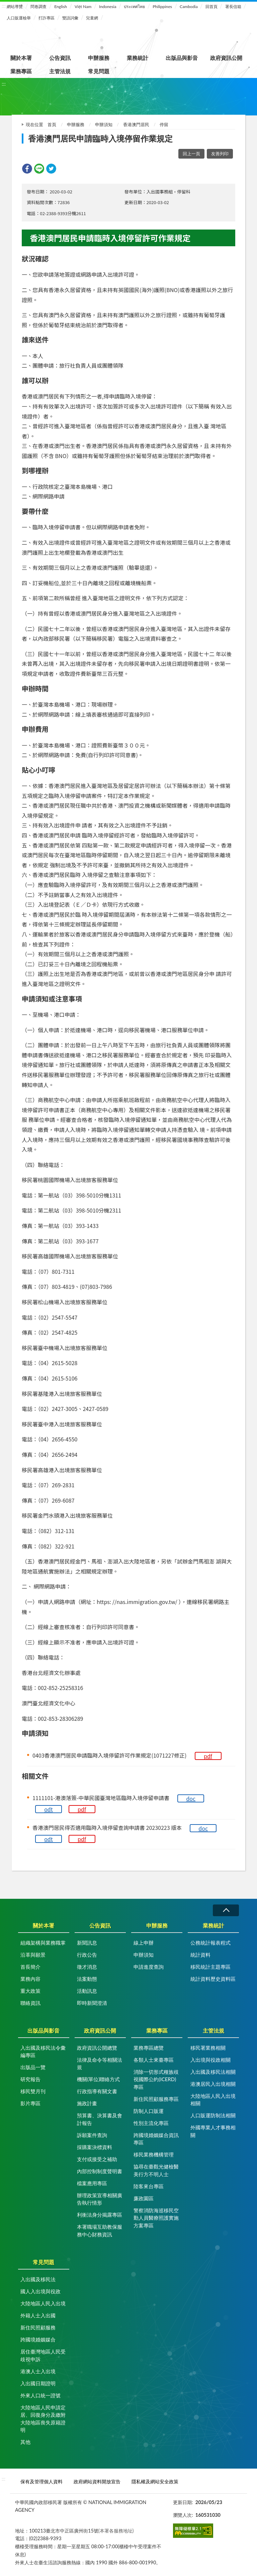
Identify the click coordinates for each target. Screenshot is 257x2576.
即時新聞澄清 (92, 2003)
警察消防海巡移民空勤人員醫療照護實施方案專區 (156, 2217)
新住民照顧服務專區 (156, 2099)
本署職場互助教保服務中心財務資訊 (99, 2230)
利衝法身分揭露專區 (99, 2215)
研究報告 (30, 2079)
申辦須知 (103, 124)
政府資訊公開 (226, 58)
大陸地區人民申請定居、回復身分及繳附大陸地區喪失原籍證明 (43, 2418)
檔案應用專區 (92, 2183)
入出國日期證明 (38, 2383)
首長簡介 (30, 1967)
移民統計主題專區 (210, 1967)
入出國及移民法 (38, 2279)
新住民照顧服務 (38, 2327)
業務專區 (21, 71)
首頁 (52, 124)
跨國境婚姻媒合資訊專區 (156, 2139)
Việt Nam (83, 6)
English (60, 6)
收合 (226, 1910)
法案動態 (87, 1979)
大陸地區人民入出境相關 (213, 2100)
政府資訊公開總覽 (97, 2048)
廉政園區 (144, 2198)
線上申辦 (144, 1943)
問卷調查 (38, 6)
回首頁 (211, 6)
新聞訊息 (87, 1943)
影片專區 (30, 2103)
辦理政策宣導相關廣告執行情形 (99, 2199)
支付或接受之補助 (97, 2159)
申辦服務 (98, 58)
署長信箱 (233, 6)
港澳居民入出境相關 (213, 2084)
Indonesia (107, 6)
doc (190, 1798)
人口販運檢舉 (19, 17)
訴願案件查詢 (92, 2135)
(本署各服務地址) (116, 2531)
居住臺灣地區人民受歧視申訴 (43, 2355)
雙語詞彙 (70, 17)
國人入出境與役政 (40, 2291)
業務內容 (30, 1979)
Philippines (162, 6)
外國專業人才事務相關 (213, 2131)
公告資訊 (60, 58)
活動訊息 (87, 1991)
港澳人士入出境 (38, 2371)
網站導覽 (15, 6)
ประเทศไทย (134, 6)
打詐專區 (46, 17)
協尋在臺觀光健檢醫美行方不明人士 (156, 2170)
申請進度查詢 (149, 1967)
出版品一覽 (33, 2067)
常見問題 (98, 71)
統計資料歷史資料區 (213, 1979)
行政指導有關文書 (97, 2091)
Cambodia (189, 6)
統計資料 (200, 1955)
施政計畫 (87, 2103)
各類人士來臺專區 (154, 2060)
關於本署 (21, 58)
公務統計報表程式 (210, 1943)
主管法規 (60, 71)
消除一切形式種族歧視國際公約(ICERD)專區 (156, 2079)
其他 (25, 2442)
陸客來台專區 (149, 2186)
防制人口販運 (149, 2111)
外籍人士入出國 (38, 2315)
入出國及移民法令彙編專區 (43, 2051)
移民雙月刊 (33, 2091)
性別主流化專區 (151, 2123)
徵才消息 (87, 1967)
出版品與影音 (182, 58)
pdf (208, 1756)
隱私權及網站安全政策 (155, 2481)
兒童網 (92, 17)
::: (4, 5)
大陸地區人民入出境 (43, 2303)
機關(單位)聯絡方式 (98, 2079)
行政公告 (87, 1955)
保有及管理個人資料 (41, 2481)
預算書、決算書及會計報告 (99, 2119)
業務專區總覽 (149, 2048)
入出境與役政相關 (210, 2060)
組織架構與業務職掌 (43, 1943)
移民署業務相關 (208, 2048)
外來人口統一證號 (40, 2395)
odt (48, 1809)
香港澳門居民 (136, 124)
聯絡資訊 (30, 2003)
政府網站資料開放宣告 (97, 2481)
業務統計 (137, 58)
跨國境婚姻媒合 (38, 2339)
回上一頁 (191, 153)
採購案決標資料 (94, 2147)
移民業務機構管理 (154, 2154)
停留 (164, 124)
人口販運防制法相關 (213, 2115)
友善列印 (220, 153)
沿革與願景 (33, 1955)
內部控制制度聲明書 (99, 2171)
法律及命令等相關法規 (99, 2063)
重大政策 (30, 1991)
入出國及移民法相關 (213, 2072)
